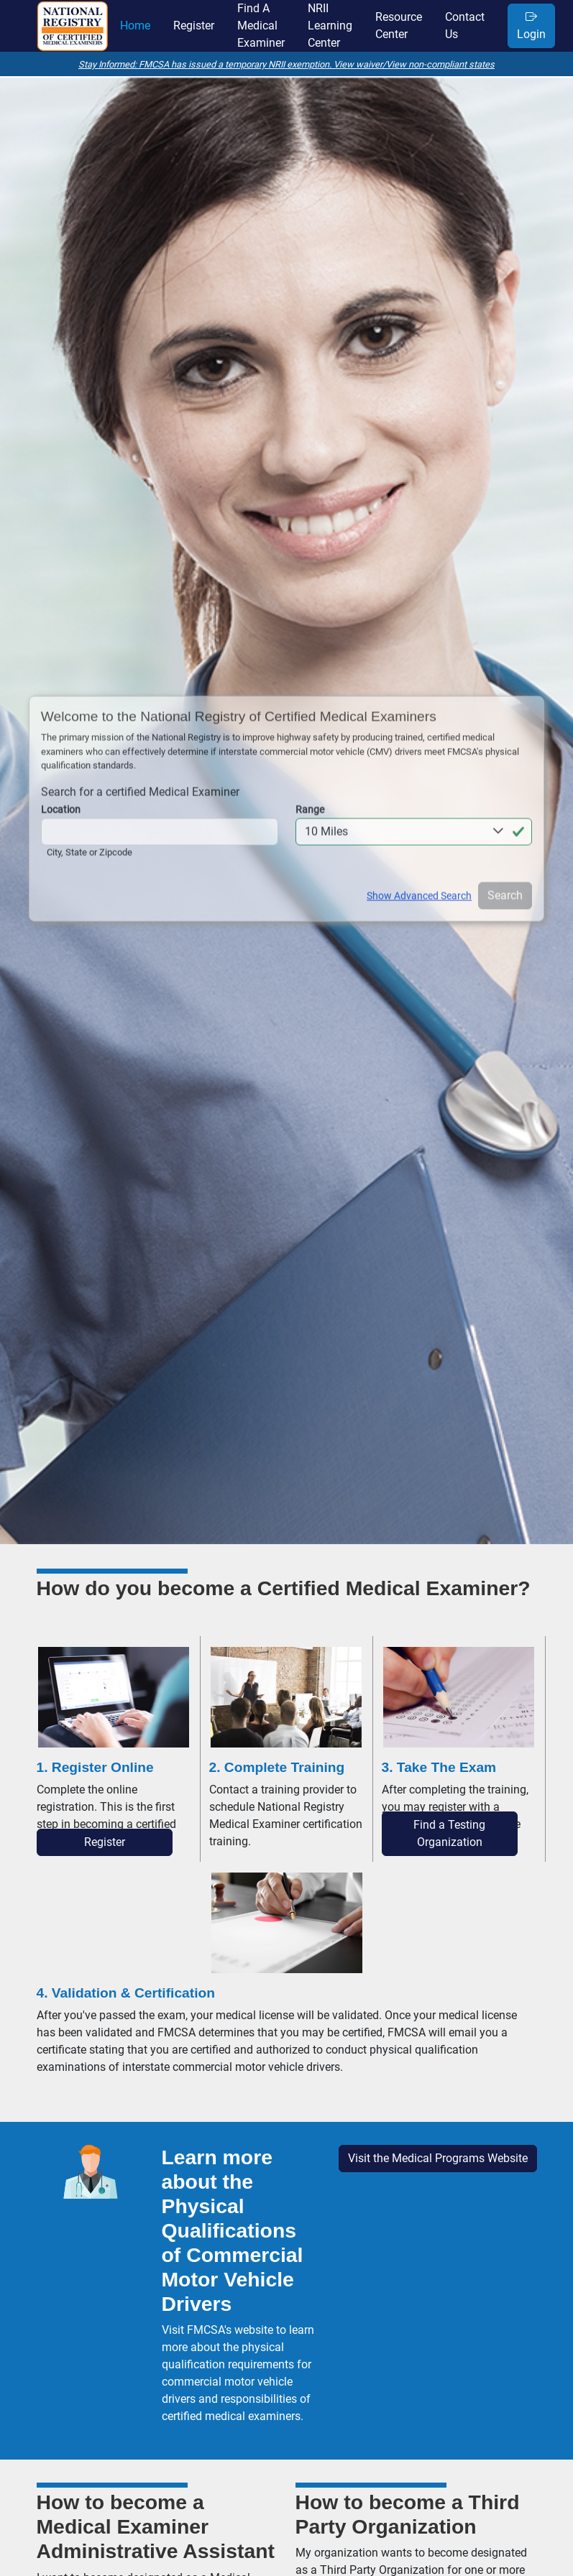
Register (104, 1842)
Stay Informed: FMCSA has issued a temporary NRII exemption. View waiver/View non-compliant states (286, 64)
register (193, 25)
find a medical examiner (261, 25)
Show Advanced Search (419, 891)
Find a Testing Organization (449, 1833)
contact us (465, 25)
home (135, 25)
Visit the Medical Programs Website (438, 2158)
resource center (398, 25)
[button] (414, 828)
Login (531, 25)
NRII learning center (330, 25)
